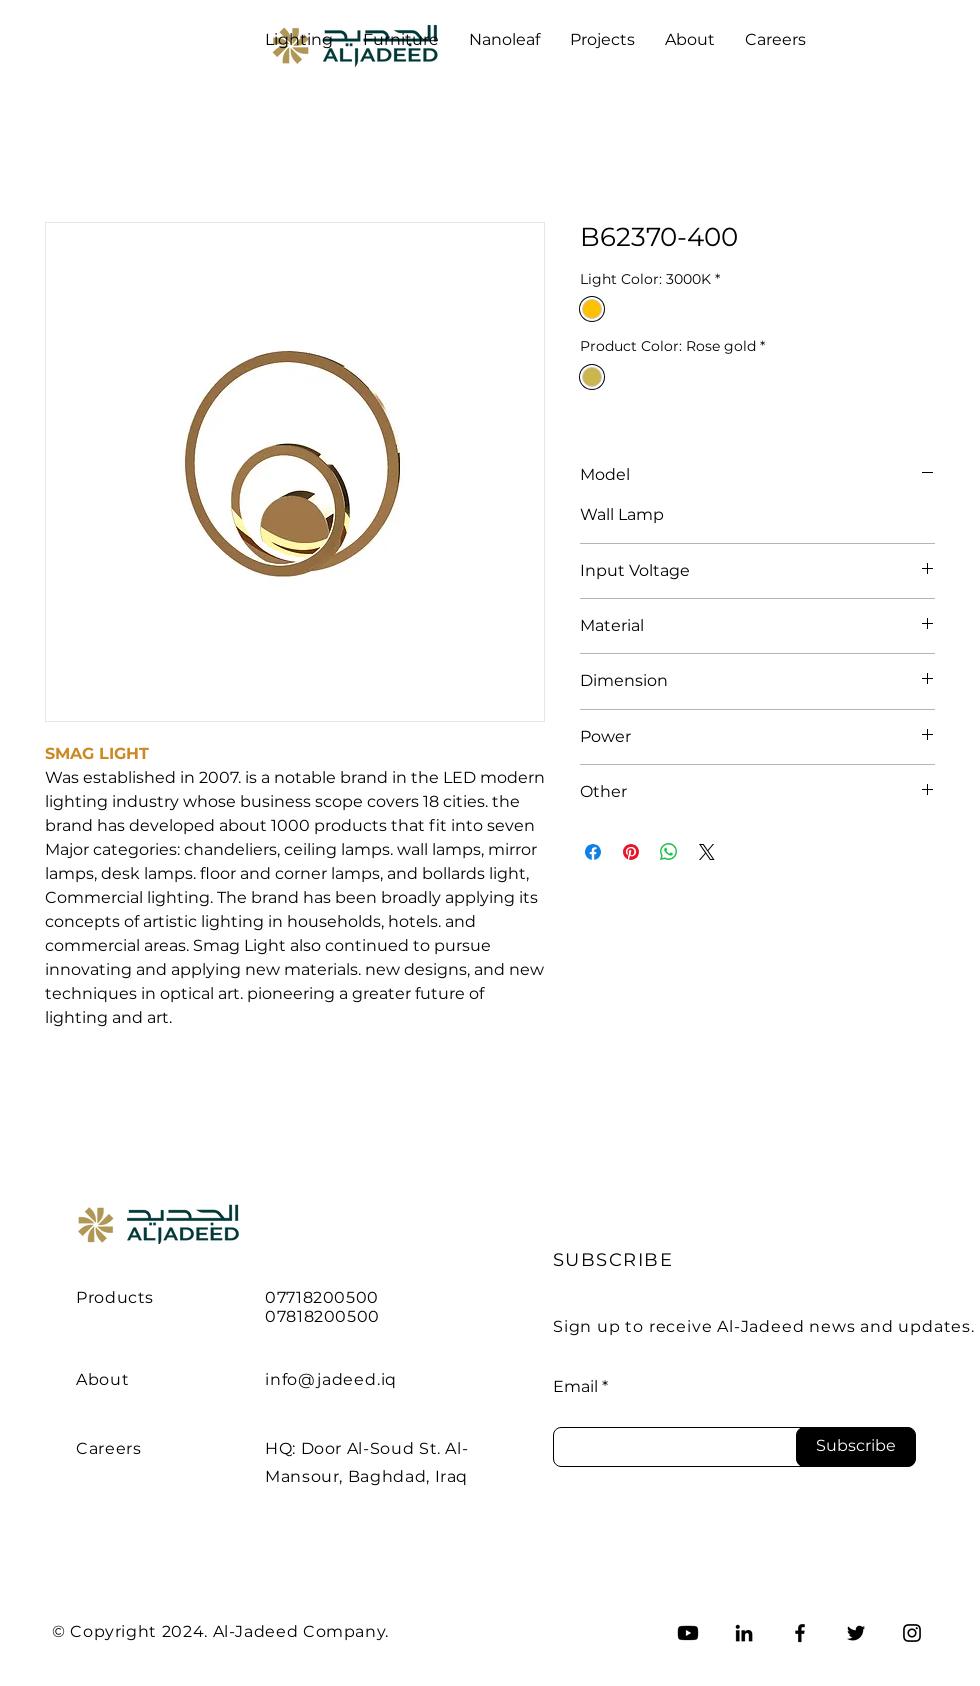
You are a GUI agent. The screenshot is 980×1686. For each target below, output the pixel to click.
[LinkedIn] (744, 1633)
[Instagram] (912, 1633)
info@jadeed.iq (331, 1379)
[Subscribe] (856, 1447)
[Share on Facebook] (593, 852)
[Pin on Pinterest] (631, 852)
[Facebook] (800, 1633)
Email (575, 1387)
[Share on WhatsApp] (669, 852)
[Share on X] (707, 852)
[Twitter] (856, 1633)
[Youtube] (688, 1633)
